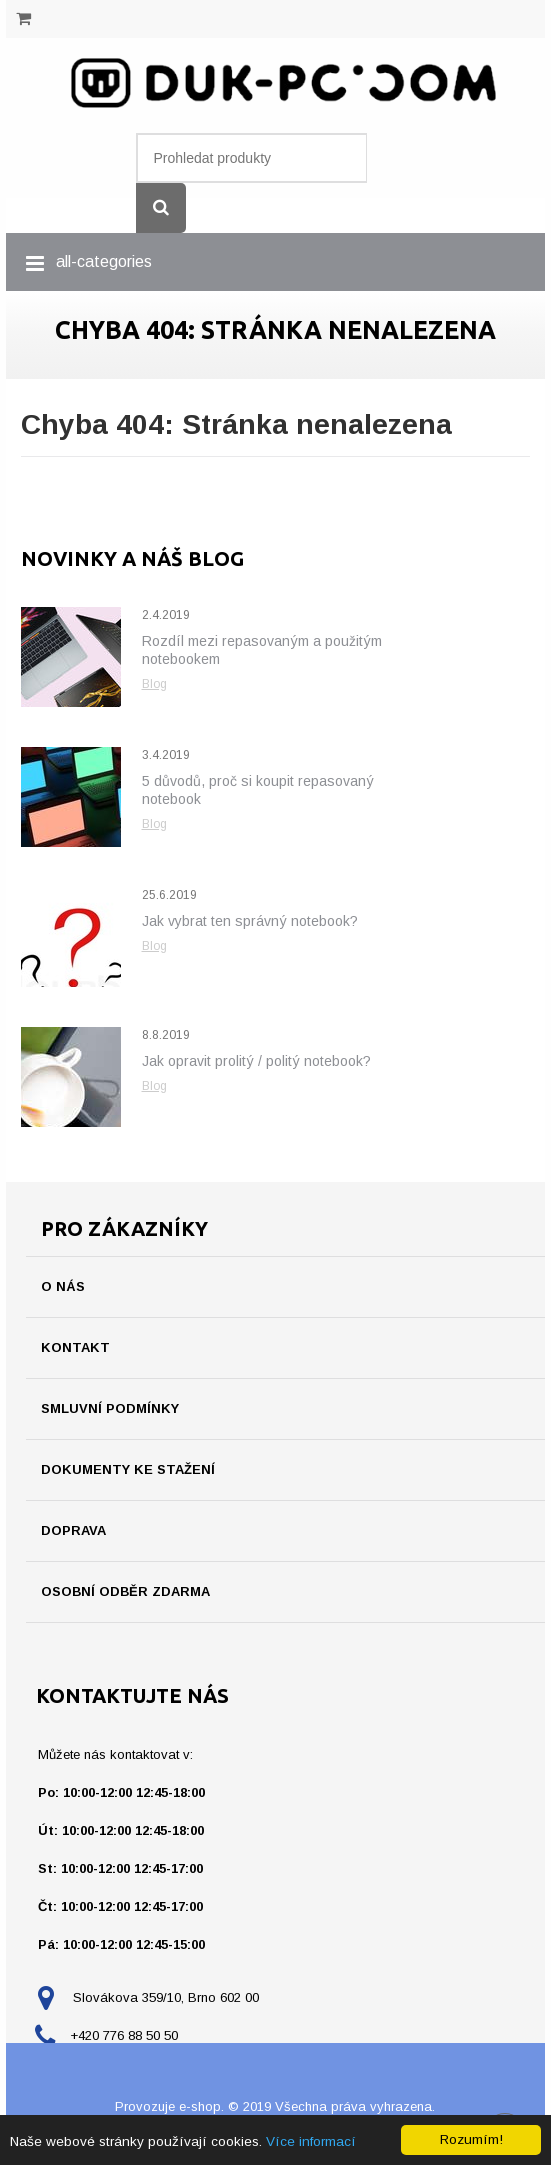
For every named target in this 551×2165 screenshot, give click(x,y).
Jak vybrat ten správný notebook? (250, 921)
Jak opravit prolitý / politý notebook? (256, 1061)
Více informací (311, 2141)
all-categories (104, 261)
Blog (154, 684)
